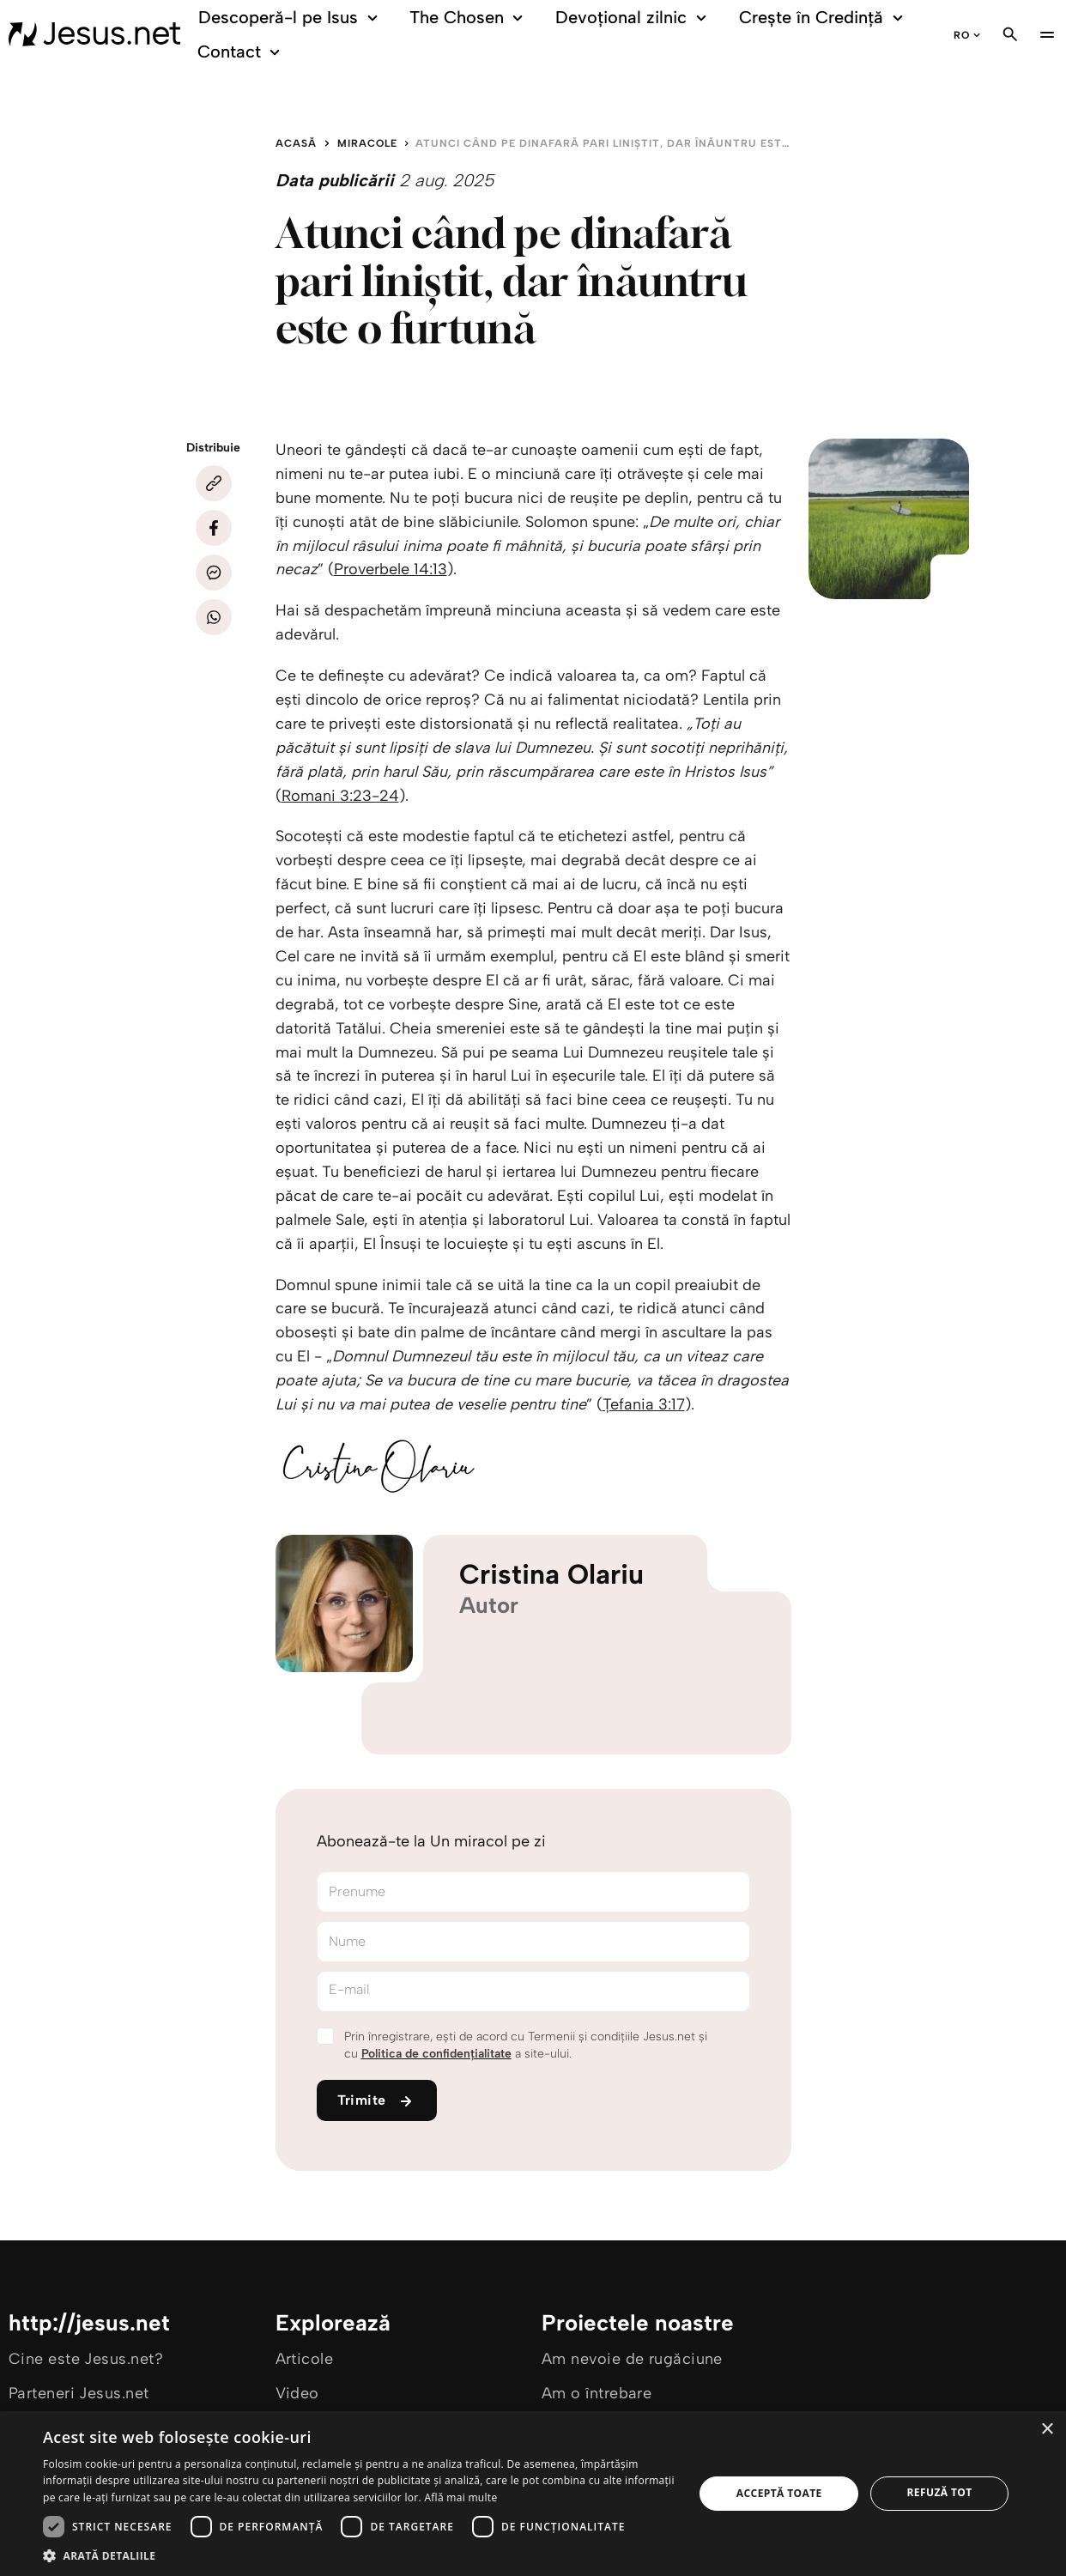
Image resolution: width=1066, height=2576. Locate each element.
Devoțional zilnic (633, 17)
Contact (241, 52)
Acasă (296, 143)
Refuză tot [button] (939, 2492)
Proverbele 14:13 (390, 569)
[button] (359, 2555)
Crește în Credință (824, 17)
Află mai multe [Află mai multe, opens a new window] (460, 2497)
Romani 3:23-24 (340, 795)
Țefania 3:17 (644, 1404)
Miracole (367, 143)
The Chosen (469, 17)
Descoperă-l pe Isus (290, 17)
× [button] (1046, 2429)
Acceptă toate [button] (779, 2493)
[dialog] (533, 2493)
